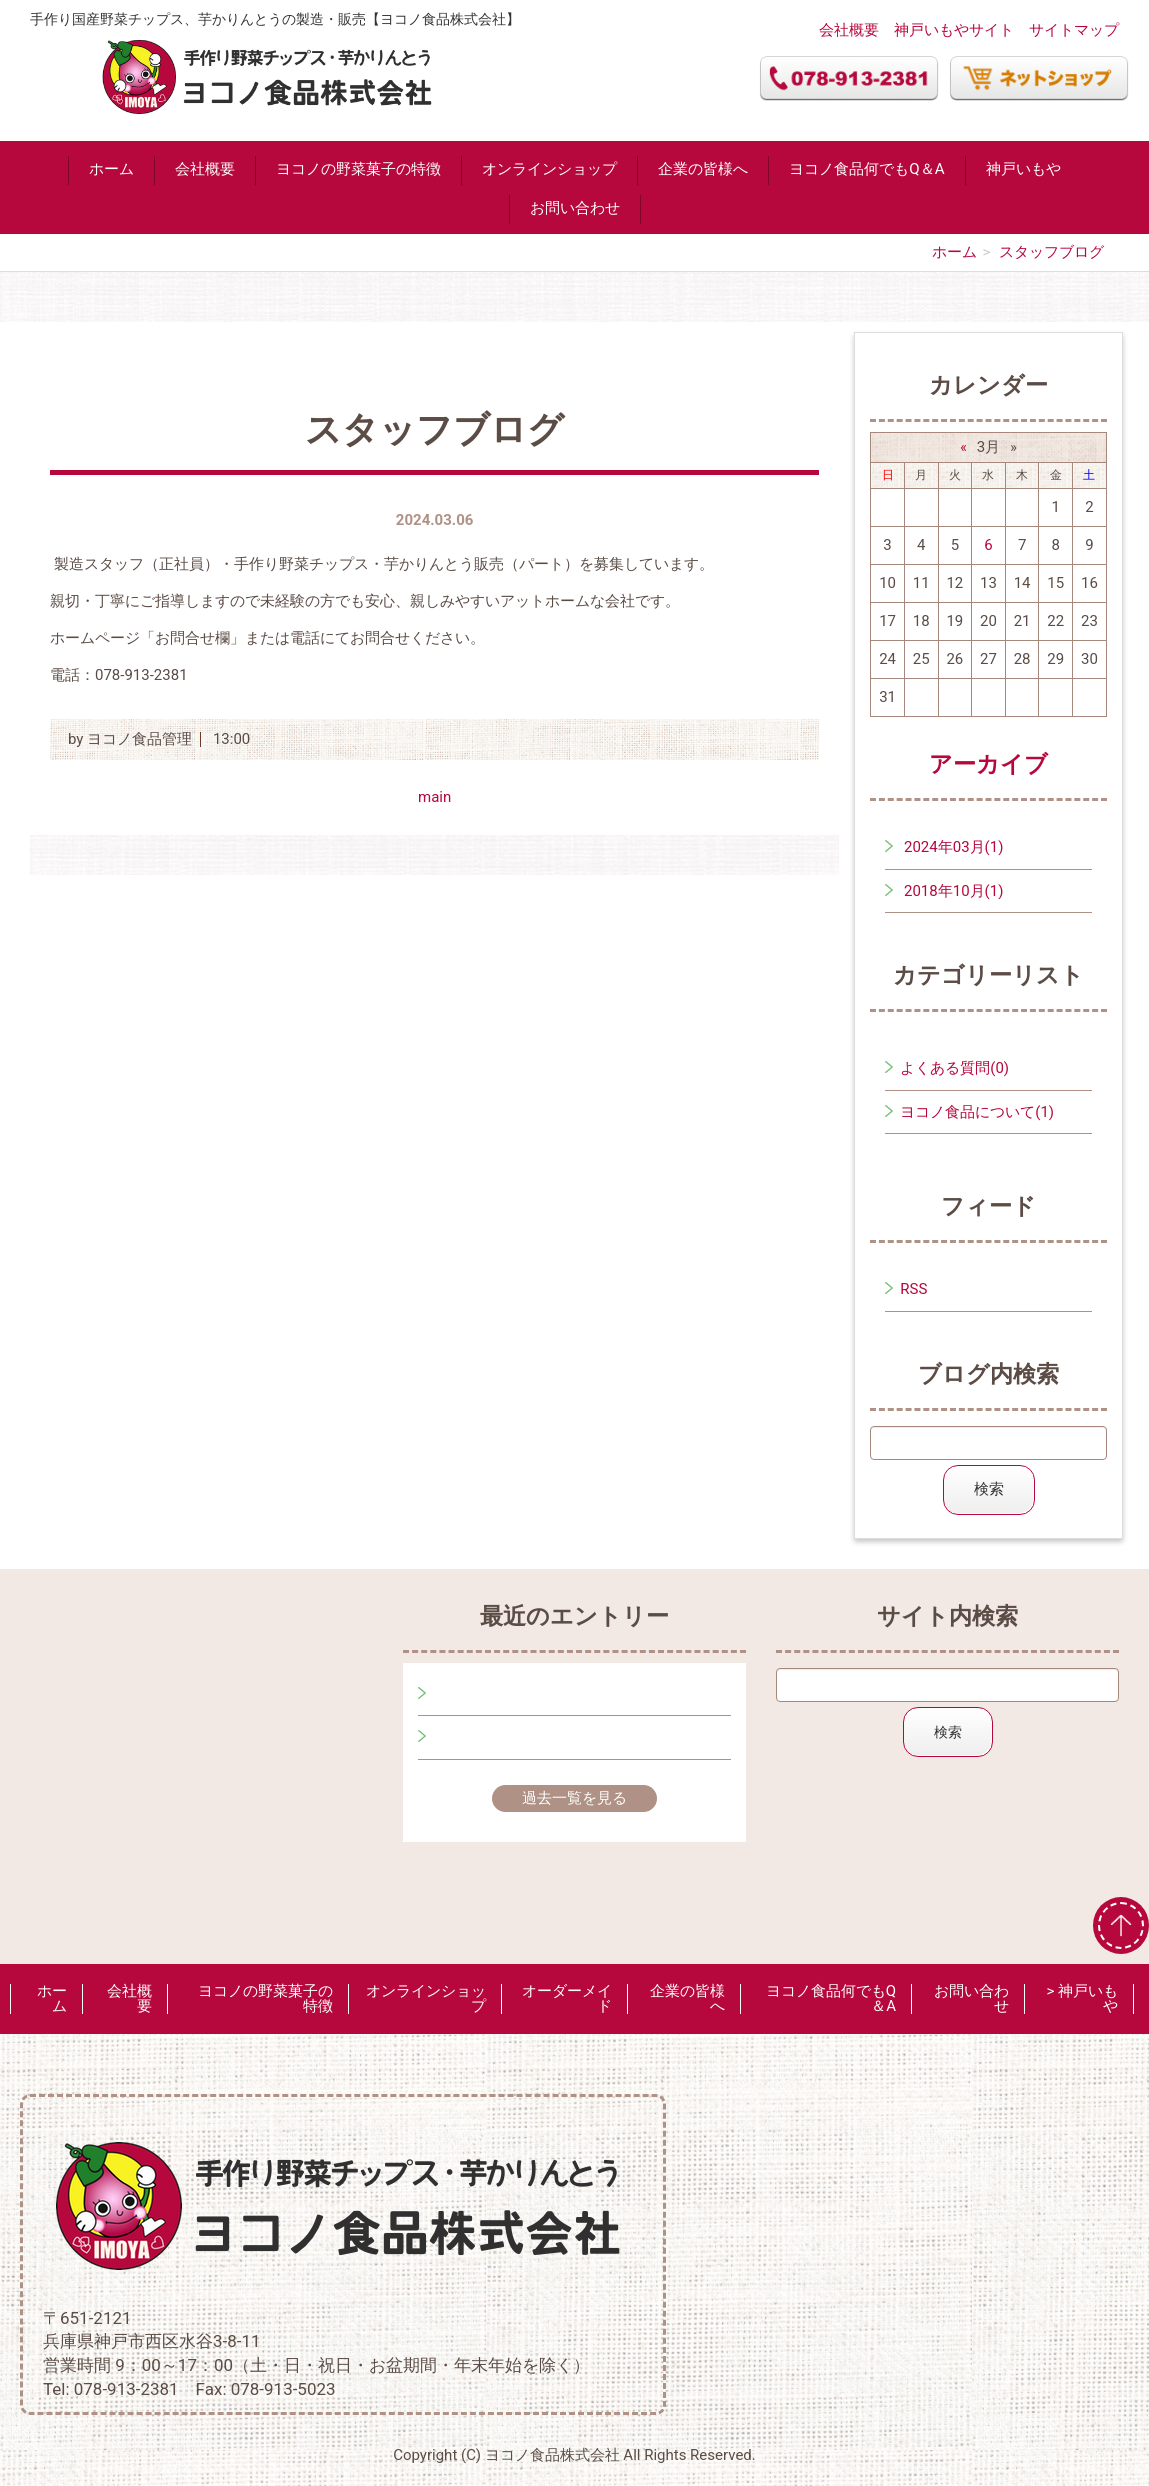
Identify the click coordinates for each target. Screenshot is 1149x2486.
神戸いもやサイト (954, 30)
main (434, 797)
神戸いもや (1023, 169)
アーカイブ (988, 764)
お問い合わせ (575, 208)
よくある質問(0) (954, 1068)
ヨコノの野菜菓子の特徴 (358, 169)
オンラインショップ (549, 169)
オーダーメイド (567, 1998)
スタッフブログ (1051, 252)
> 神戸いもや (1082, 1998)
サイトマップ (1074, 30)
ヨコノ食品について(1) (977, 1112)
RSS (913, 1289)
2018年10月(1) (953, 891)
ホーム (111, 169)
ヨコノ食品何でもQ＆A (866, 169)
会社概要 (849, 30)
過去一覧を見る (574, 1798)
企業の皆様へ (703, 169)
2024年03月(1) (953, 847)
